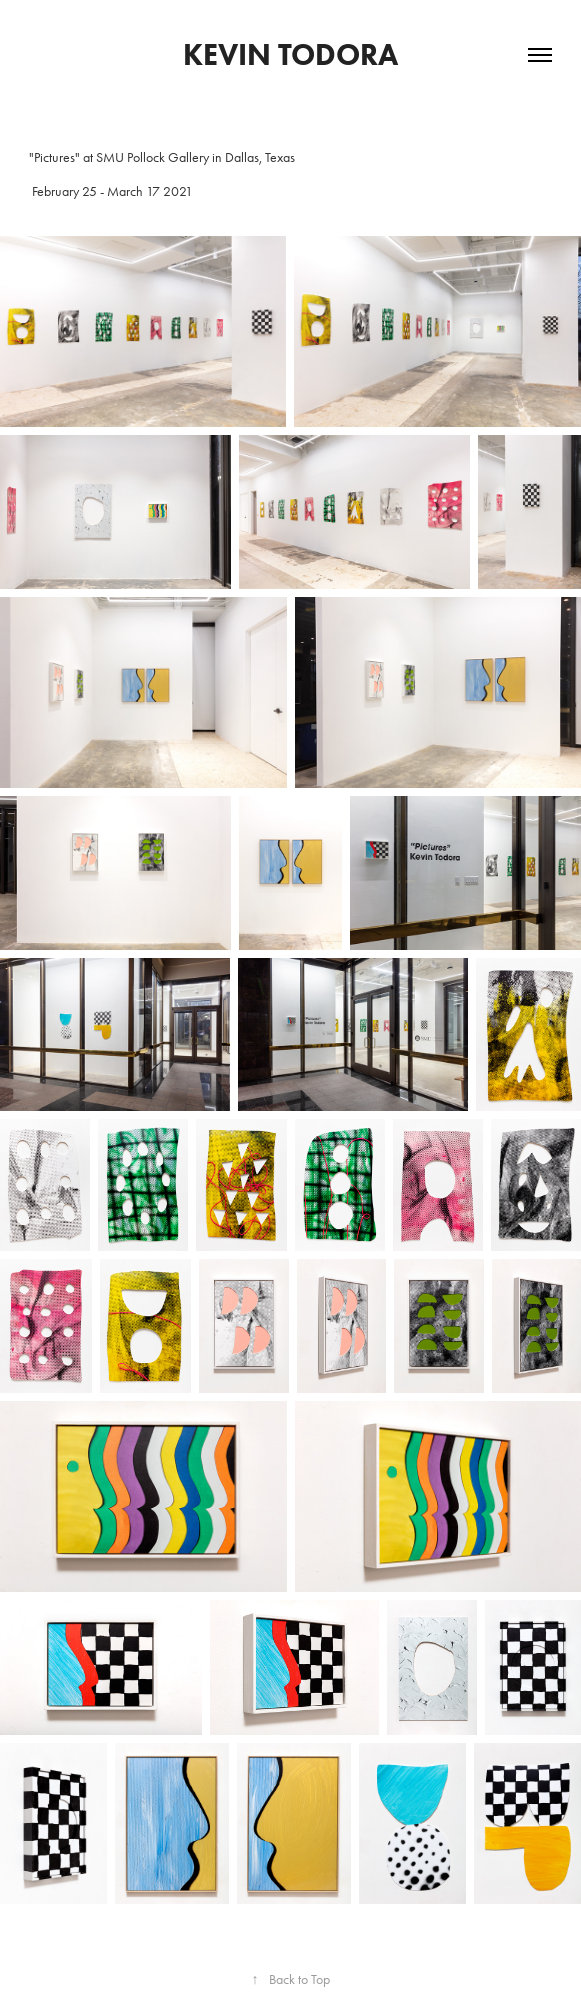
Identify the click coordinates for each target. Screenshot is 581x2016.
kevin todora (290, 54)
